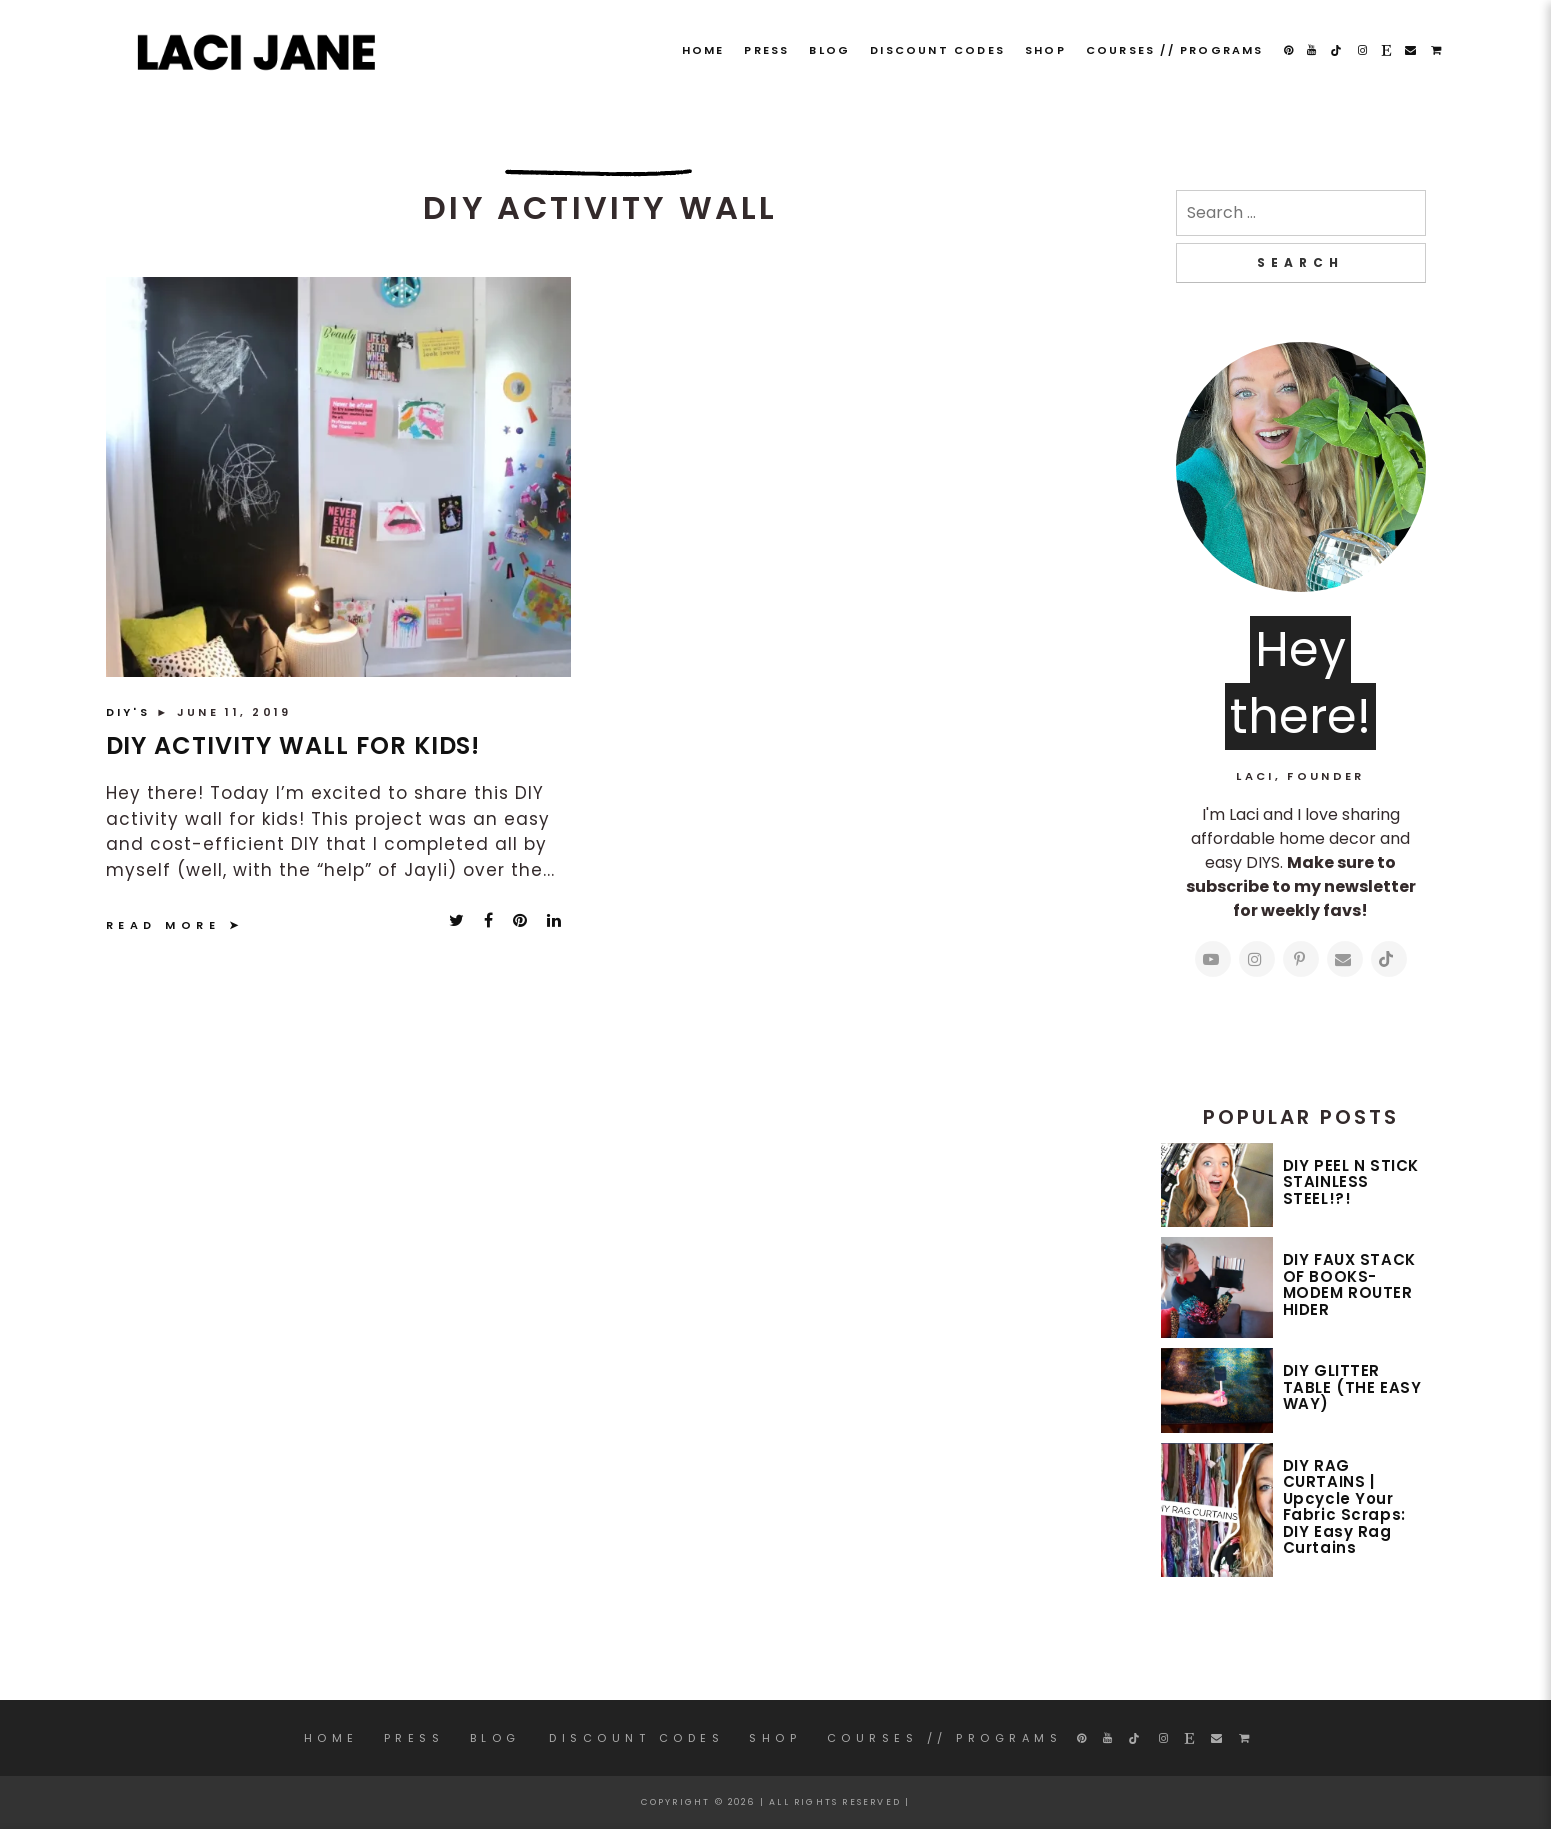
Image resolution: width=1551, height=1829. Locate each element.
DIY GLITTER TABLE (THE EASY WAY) (1352, 1387)
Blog (829, 50)
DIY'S (131, 712)
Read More (163, 925)
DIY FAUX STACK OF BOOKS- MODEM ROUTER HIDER (1349, 1284)
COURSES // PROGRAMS (1175, 50)
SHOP (1045, 50)
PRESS (766, 50)
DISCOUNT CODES (937, 50)
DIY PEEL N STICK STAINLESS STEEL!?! (1351, 1182)
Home (703, 50)
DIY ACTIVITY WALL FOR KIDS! (293, 745)
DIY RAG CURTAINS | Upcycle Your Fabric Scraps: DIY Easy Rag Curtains (1344, 1507)
